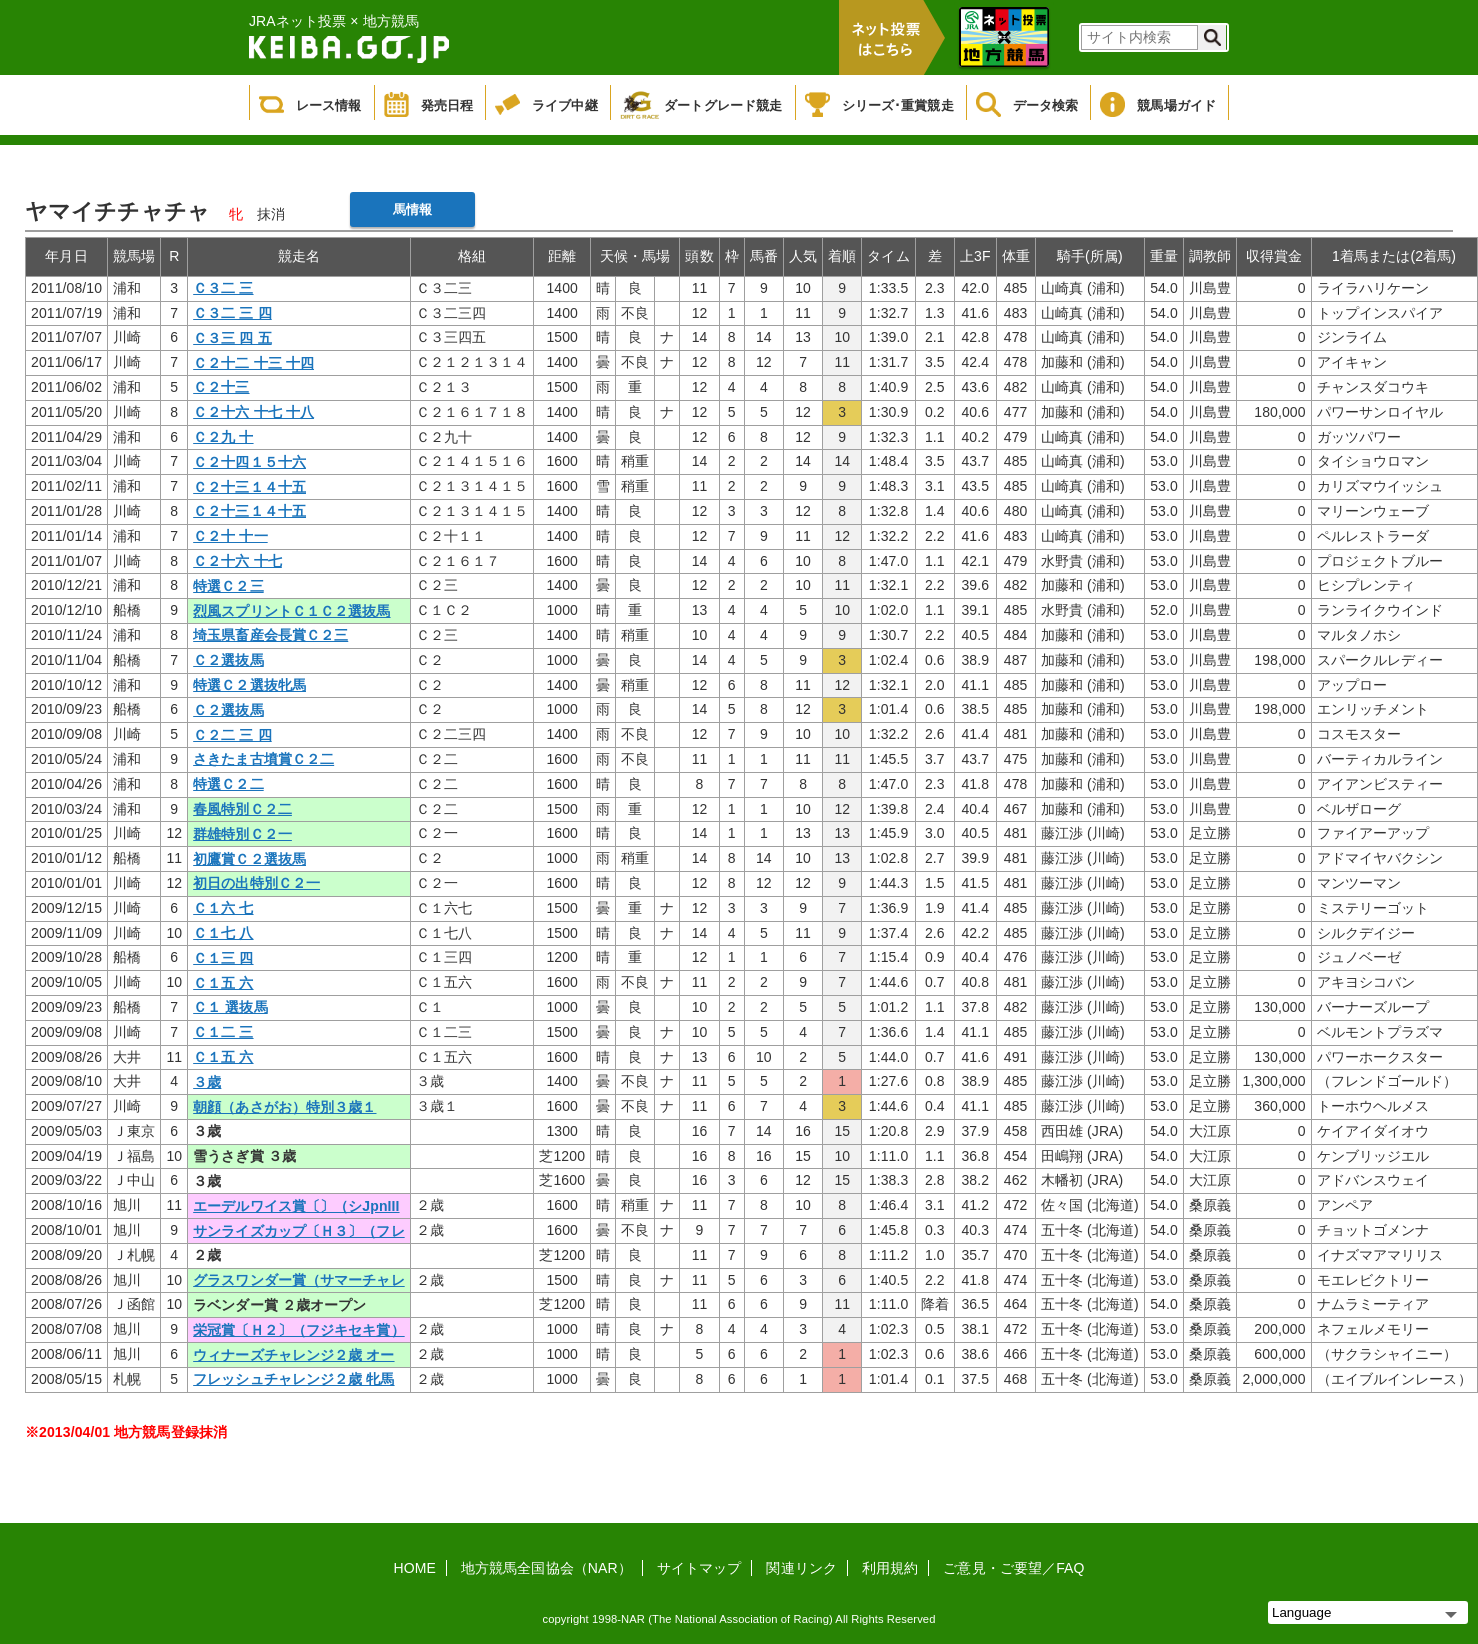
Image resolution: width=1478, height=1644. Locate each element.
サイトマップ (699, 1568)
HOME (415, 1568)
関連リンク (801, 1568)
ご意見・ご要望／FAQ (1013, 1568)
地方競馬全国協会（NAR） (546, 1568)
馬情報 (412, 209)
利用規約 (890, 1568)
